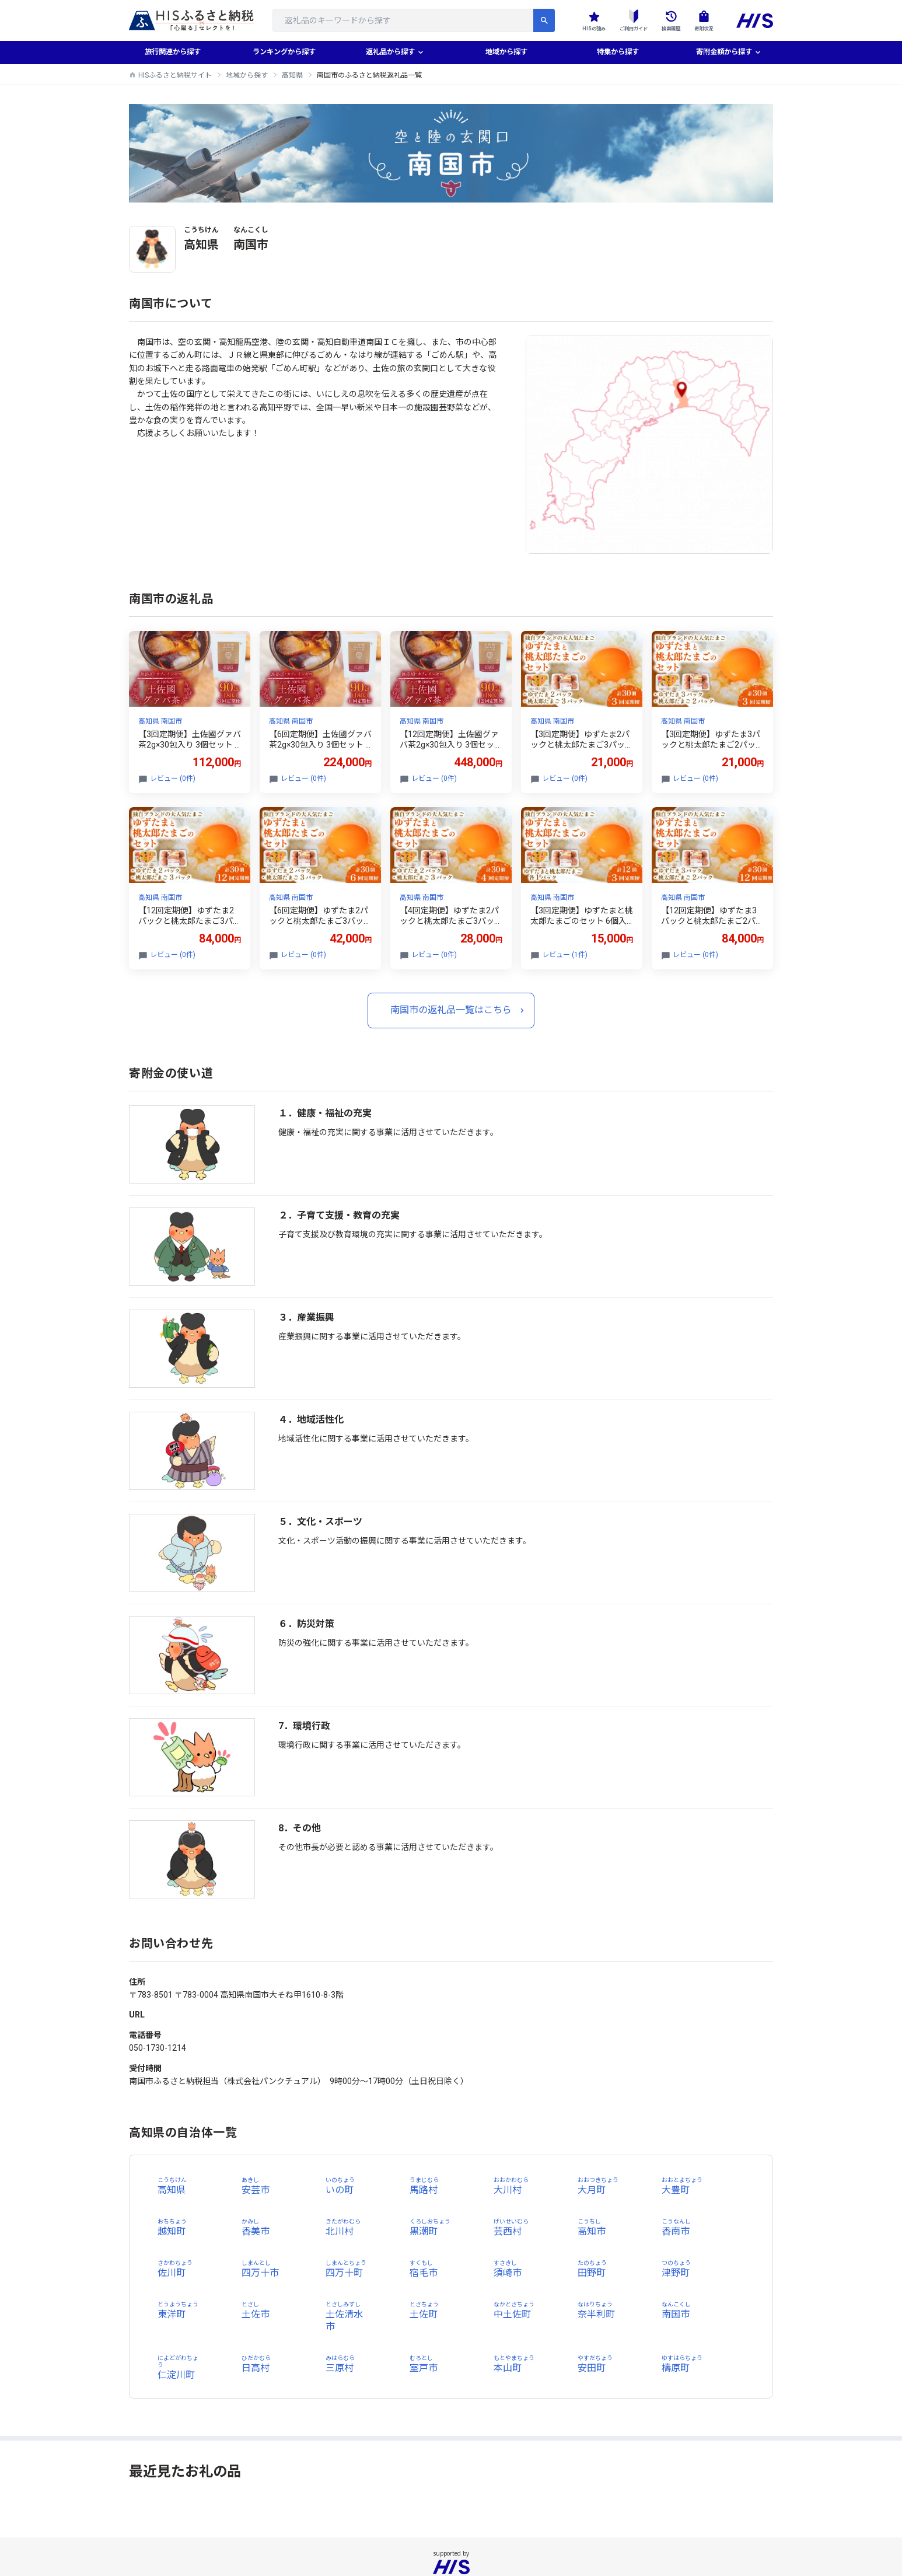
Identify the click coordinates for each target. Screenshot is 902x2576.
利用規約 (521, 2533)
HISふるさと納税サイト (175, 75)
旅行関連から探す (172, 53)
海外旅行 (437, 2533)
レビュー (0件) (172, 778)
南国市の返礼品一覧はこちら (451, 1009)
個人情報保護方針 (381, 2533)
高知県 (292, 75)
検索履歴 (664, 20)
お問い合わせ (570, 2533)
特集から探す (617, 53)
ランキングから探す (284, 53)
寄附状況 (701, 20)
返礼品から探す (389, 53)
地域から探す (506, 53)
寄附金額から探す (723, 53)
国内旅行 (479, 2533)
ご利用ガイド (620, 20)
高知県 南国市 (160, 721)
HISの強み (575, 20)
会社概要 (325, 2533)
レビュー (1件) (565, 955)
